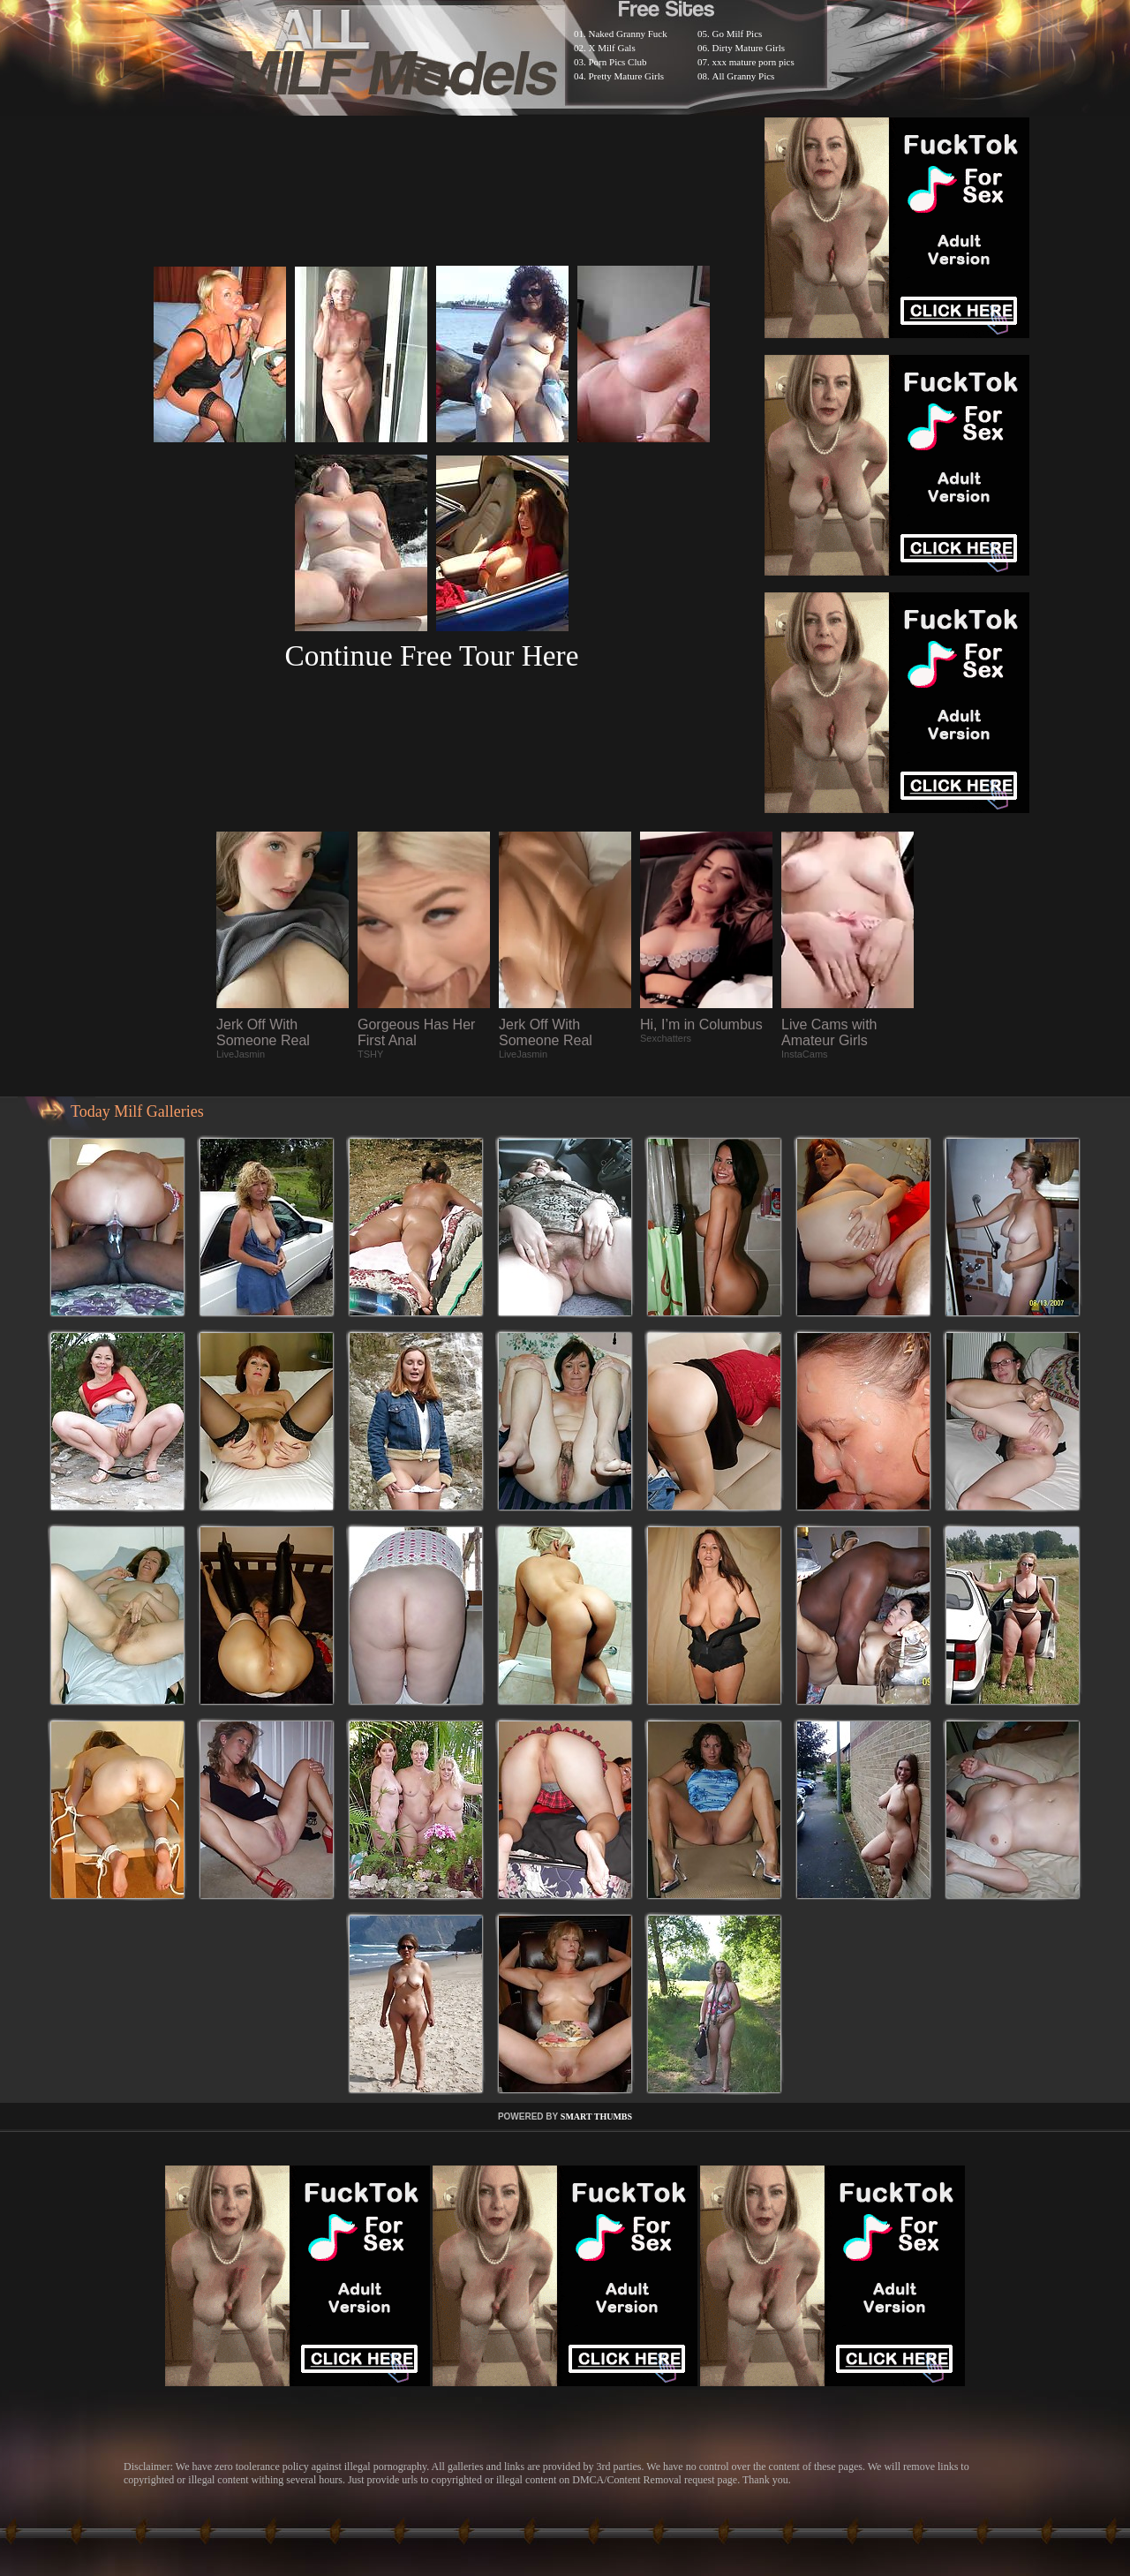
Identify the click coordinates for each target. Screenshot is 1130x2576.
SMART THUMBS (596, 2116)
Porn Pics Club (618, 61)
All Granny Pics (743, 76)
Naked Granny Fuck (628, 33)
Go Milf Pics (737, 33)
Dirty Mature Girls (748, 47)
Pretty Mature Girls (627, 76)
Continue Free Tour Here (431, 655)
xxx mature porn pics (753, 61)
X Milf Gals (612, 47)
